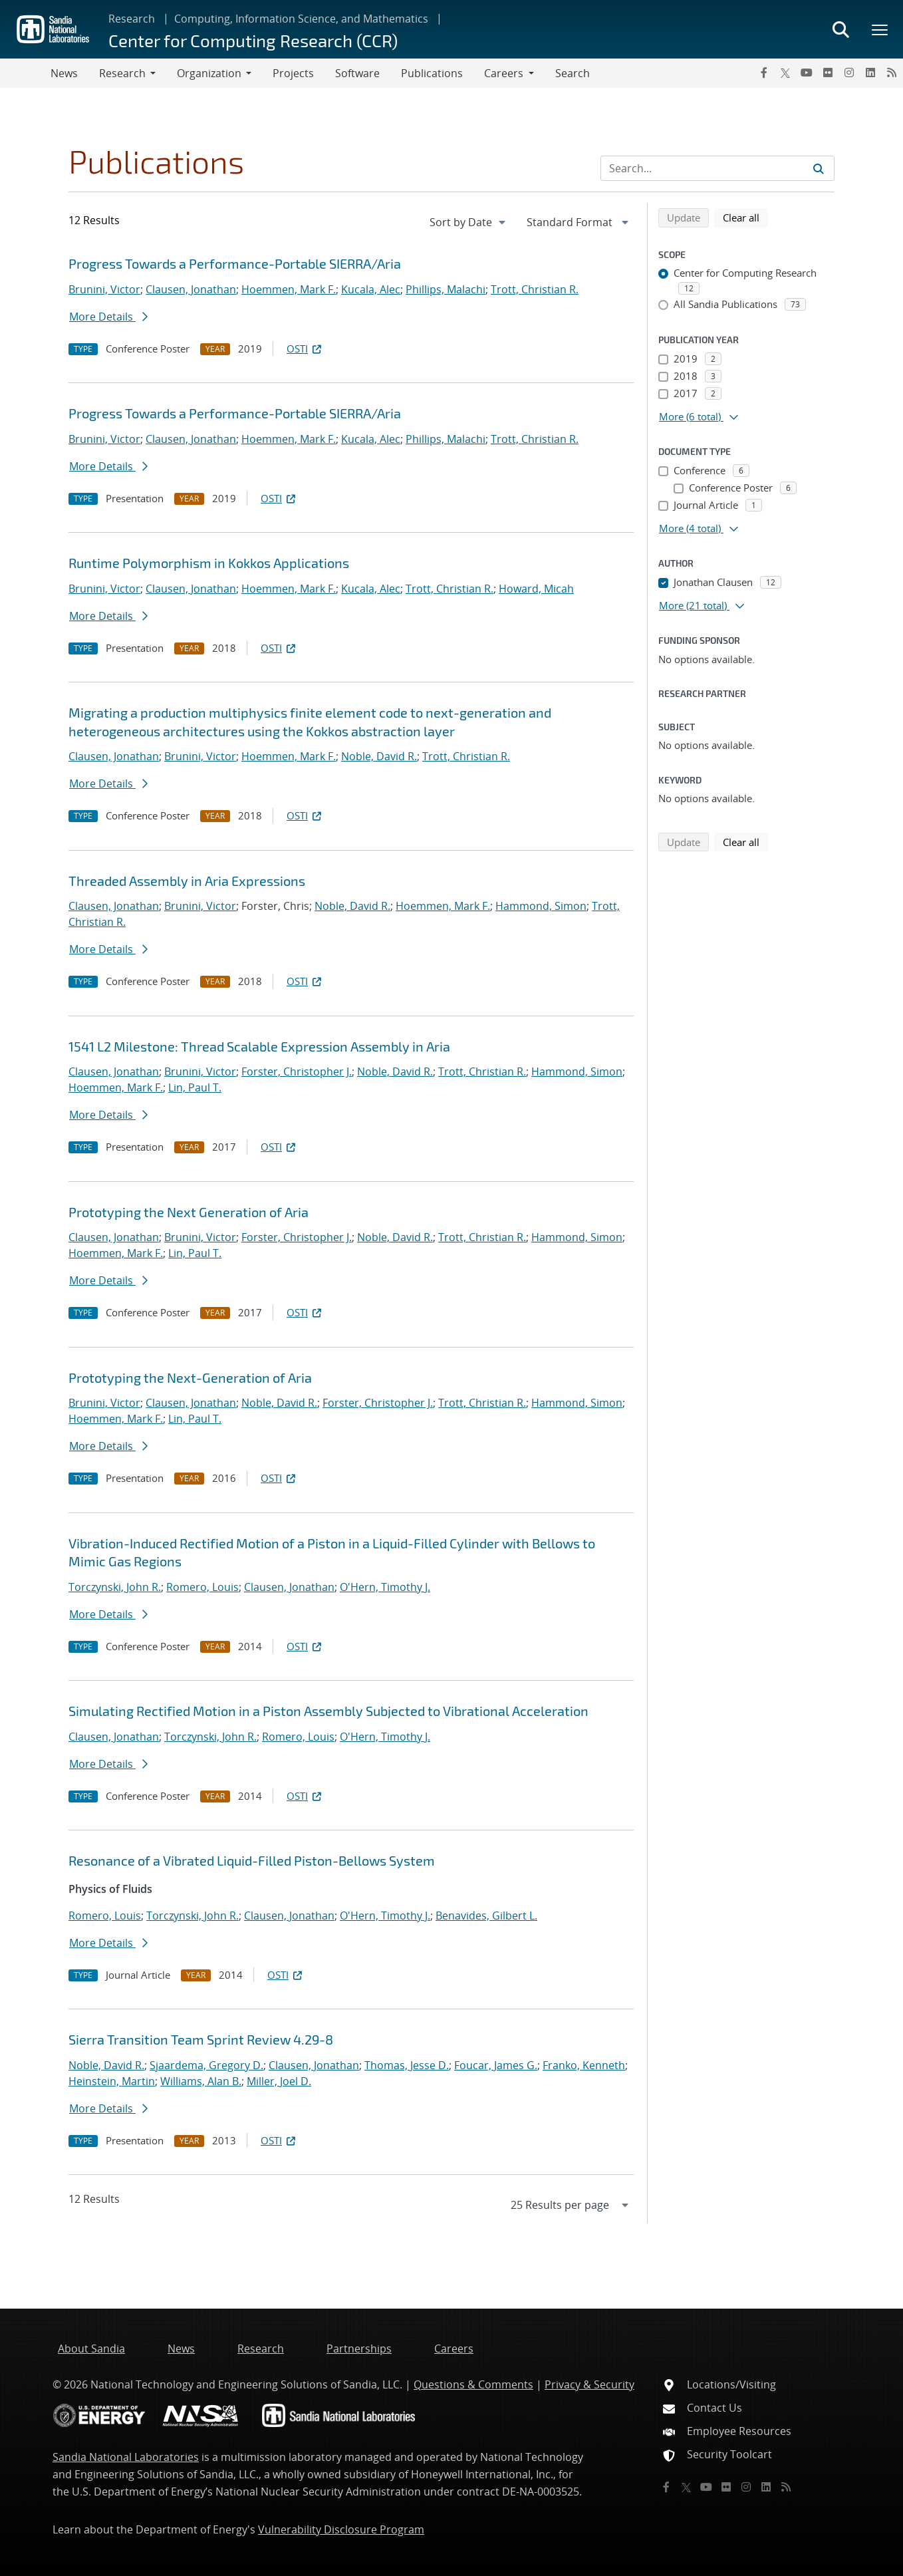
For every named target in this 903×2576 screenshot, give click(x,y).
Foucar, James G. (495, 2065)
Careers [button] (503, 73)
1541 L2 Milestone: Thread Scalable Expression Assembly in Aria (259, 1046)
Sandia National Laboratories (126, 2457)
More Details (108, 316)
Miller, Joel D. (279, 2081)
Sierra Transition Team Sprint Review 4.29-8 (200, 2039)
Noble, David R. (379, 756)
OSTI (305, 348)
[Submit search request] (819, 168)
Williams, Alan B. (200, 2081)
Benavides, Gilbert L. (486, 1915)
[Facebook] (764, 72)
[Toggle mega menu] (880, 29)
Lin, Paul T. (194, 1087)
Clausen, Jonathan (191, 289)
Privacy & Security (589, 2384)
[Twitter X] (785, 72)
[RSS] (892, 72)
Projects (293, 73)
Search (572, 73)
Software (357, 73)
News (64, 73)
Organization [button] (209, 73)
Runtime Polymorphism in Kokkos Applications (208, 563)
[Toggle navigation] (25, 73)
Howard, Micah (536, 588)
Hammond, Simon (540, 906)
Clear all (745, 217)
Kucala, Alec (370, 289)
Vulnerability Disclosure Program (341, 2529)
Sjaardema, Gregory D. (206, 2065)
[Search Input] (717, 168)
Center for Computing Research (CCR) (253, 40)
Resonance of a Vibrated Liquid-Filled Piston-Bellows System (251, 1860)
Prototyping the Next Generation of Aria (188, 1212)
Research (131, 18)
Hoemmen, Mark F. (288, 289)
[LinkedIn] (870, 72)
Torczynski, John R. (114, 1587)
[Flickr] (828, 72)
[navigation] (469, 222)
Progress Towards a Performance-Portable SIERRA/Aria (234, 263)
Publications (432, 73)
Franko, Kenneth (584, 2065)
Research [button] (122, 73)
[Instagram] (849, 72)
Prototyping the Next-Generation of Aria (190, 1377)
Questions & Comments (473, 2384)
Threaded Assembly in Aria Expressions (186, 881)
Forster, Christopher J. (296, 1071)
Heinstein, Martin (111, 2081)
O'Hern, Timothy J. (385, 1587)
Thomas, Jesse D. (406, 2065)
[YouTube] (807, 72)
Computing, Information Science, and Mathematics (301, 18)
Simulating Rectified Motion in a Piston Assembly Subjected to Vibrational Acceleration (328, 1711)
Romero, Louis (202, 1587)
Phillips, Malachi (445, 289)
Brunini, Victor (104, 289)
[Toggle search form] (840, 29)
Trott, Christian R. (535, 289)
